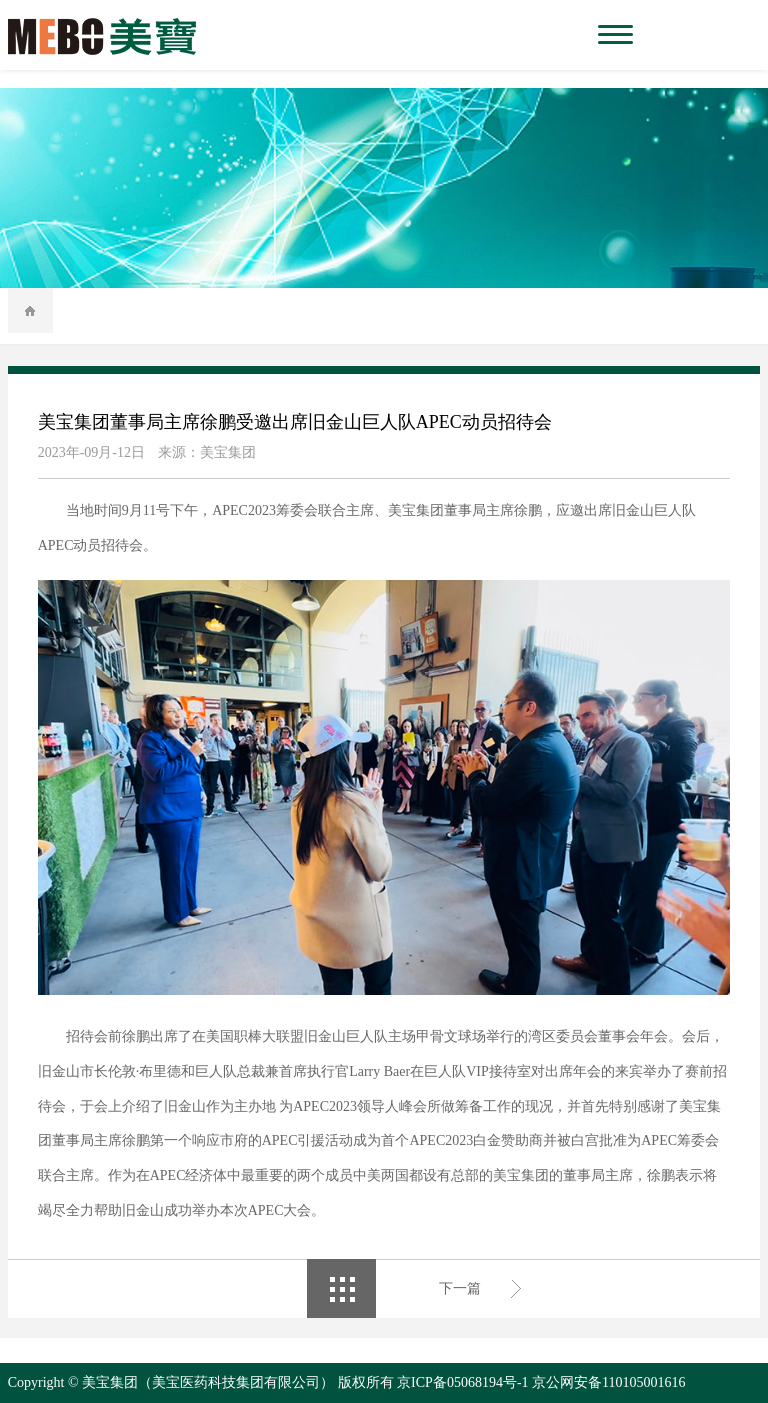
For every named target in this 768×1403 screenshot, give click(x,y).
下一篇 (460, 1288)
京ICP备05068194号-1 (462, 1382)
